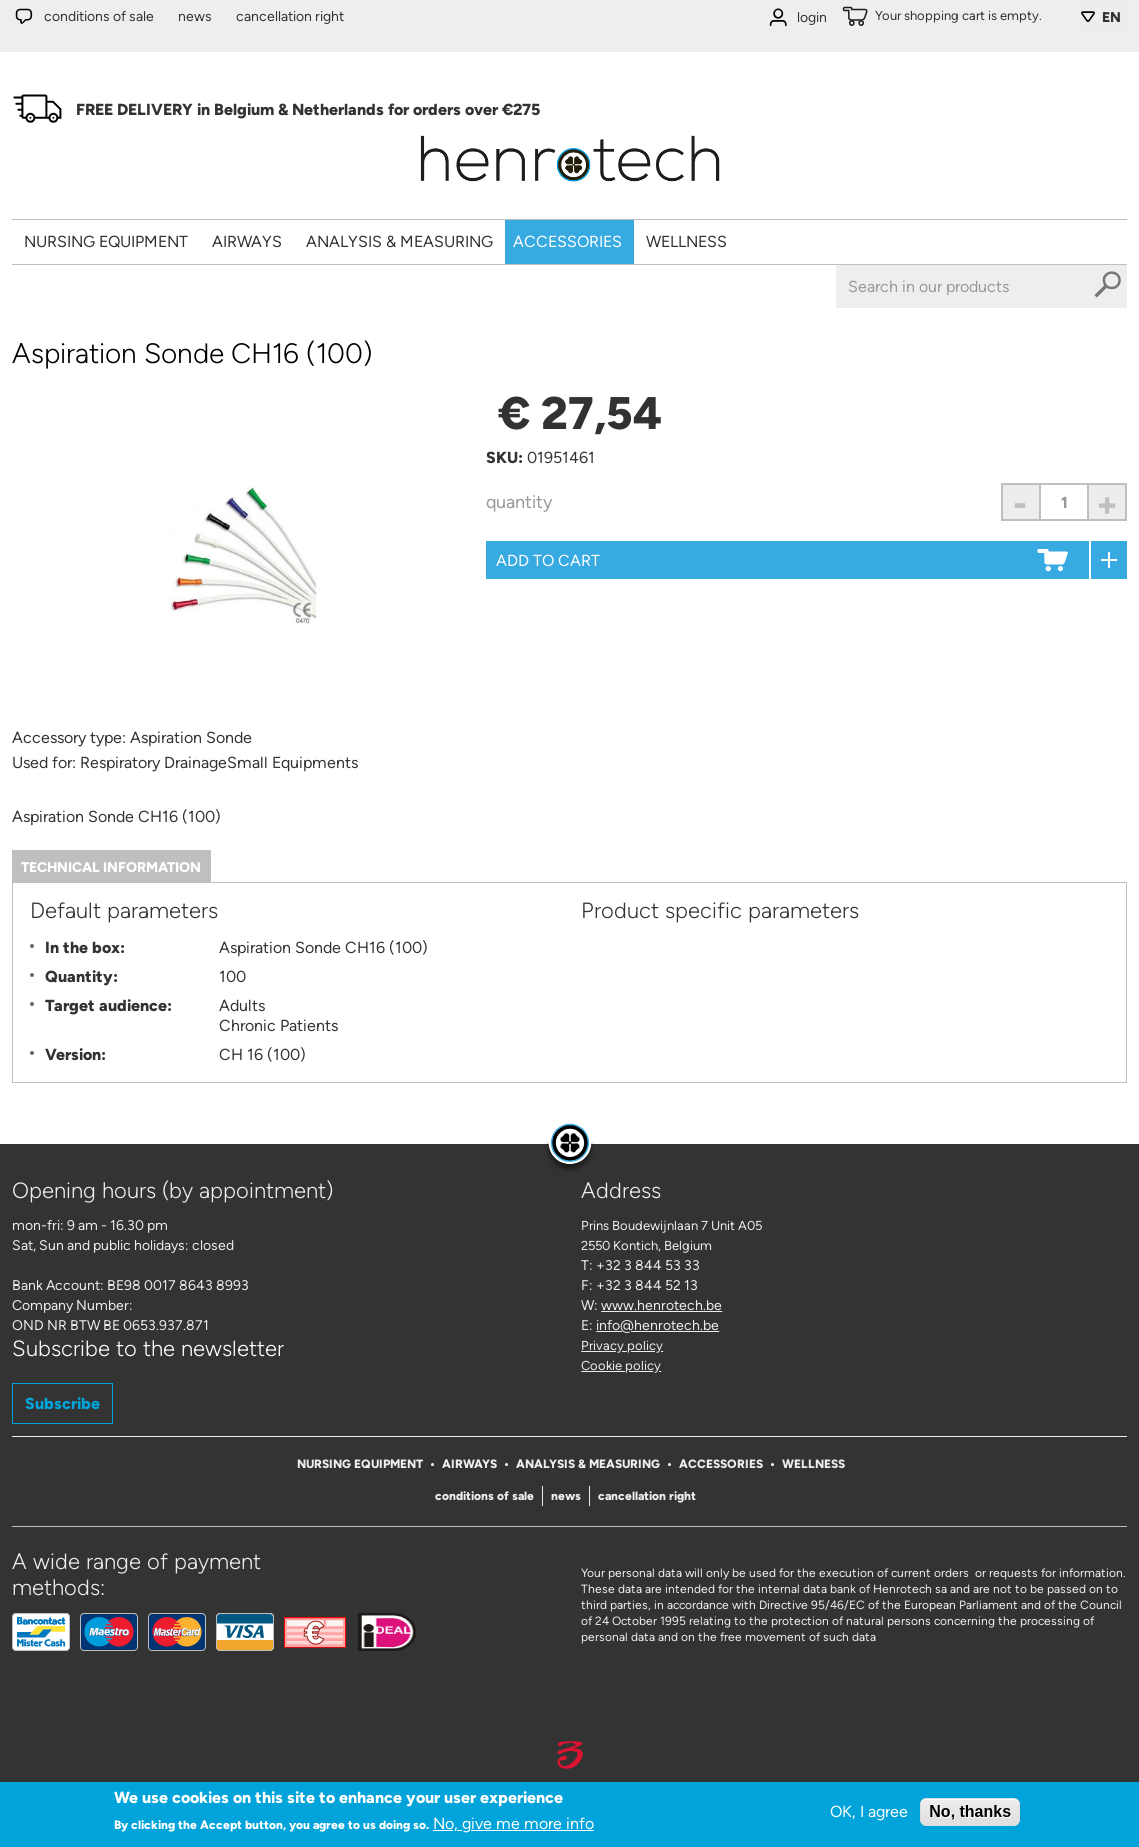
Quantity (519, 502)
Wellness (686, 241)
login (812, 17)
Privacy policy (622, 1345)
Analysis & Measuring (399, 241)
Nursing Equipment (106, 241)
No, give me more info (513, 1827)
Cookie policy (621, 1365)
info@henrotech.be (657, 1325)
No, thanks (970, 1815)
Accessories (567, 241)
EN (1111, 17)
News (195, 16)
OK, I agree (869, 1815)
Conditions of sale (99, 16)
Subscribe (62, 1403)
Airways (247, 241)
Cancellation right (290, 16)
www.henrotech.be (661, 1305)
